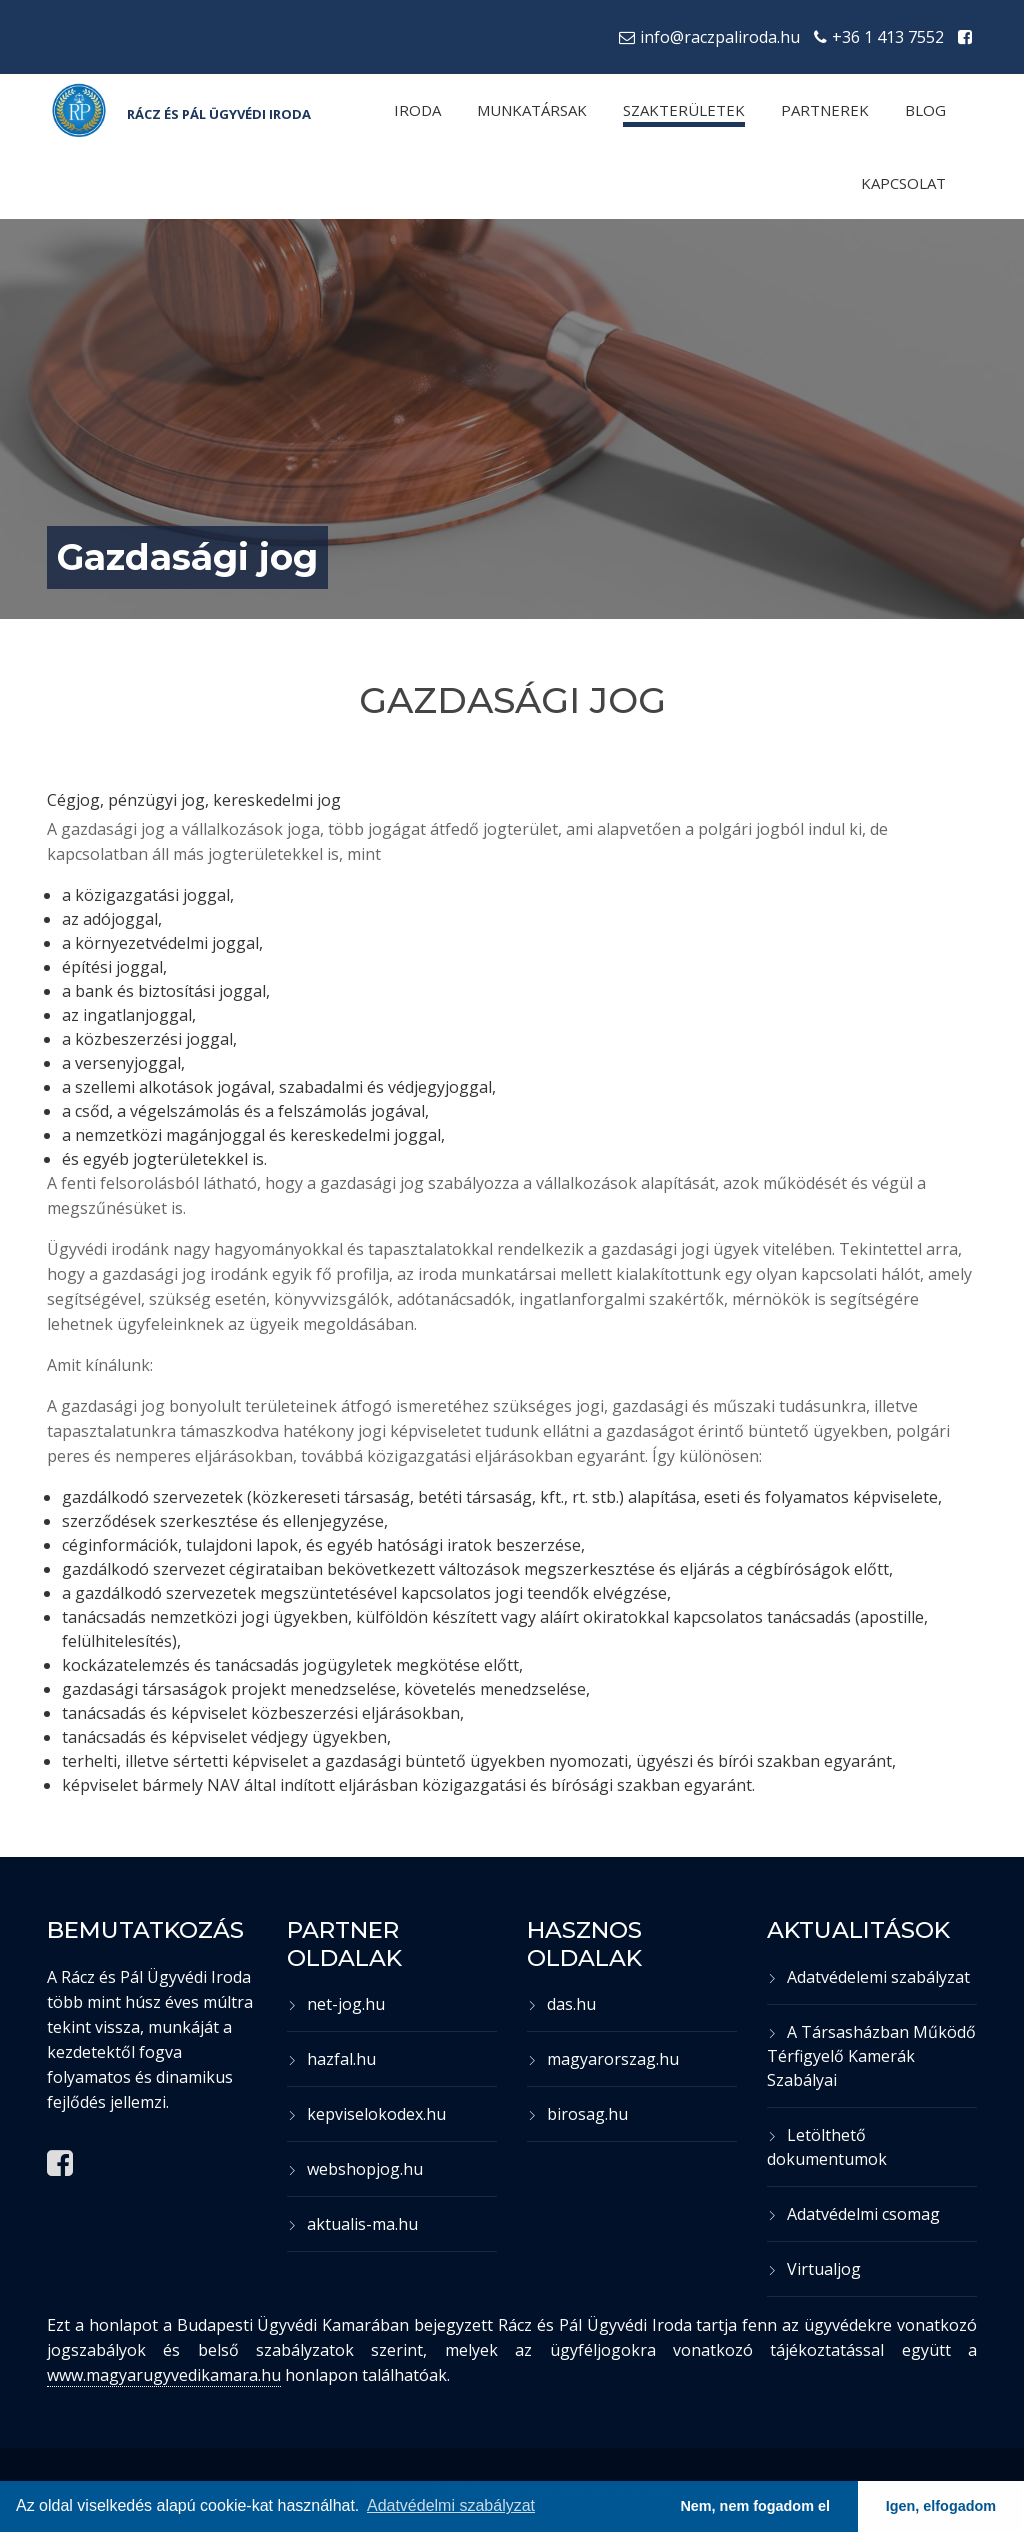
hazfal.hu (331, 2059)
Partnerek (825, 110)
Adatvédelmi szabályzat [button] (451, 2505)
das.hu (561, 2004)
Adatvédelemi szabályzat (868, 1977)
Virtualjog (814, 2269)
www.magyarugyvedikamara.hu (164, 2375)
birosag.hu (577, 2114)
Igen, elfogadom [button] (941, 2506)
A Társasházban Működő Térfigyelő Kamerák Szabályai (871, 2056)
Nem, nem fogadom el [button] (755, 2506)
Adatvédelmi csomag (853, 2214)
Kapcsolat (903, 183)
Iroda (417, 110)
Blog (925, 110)
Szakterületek (684, 110)
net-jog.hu (336, 2004)
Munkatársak (532, 110)
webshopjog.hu (355, 2169)
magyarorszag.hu (603, 2059)
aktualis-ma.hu (352, 2224)
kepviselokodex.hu (366, 2114)
